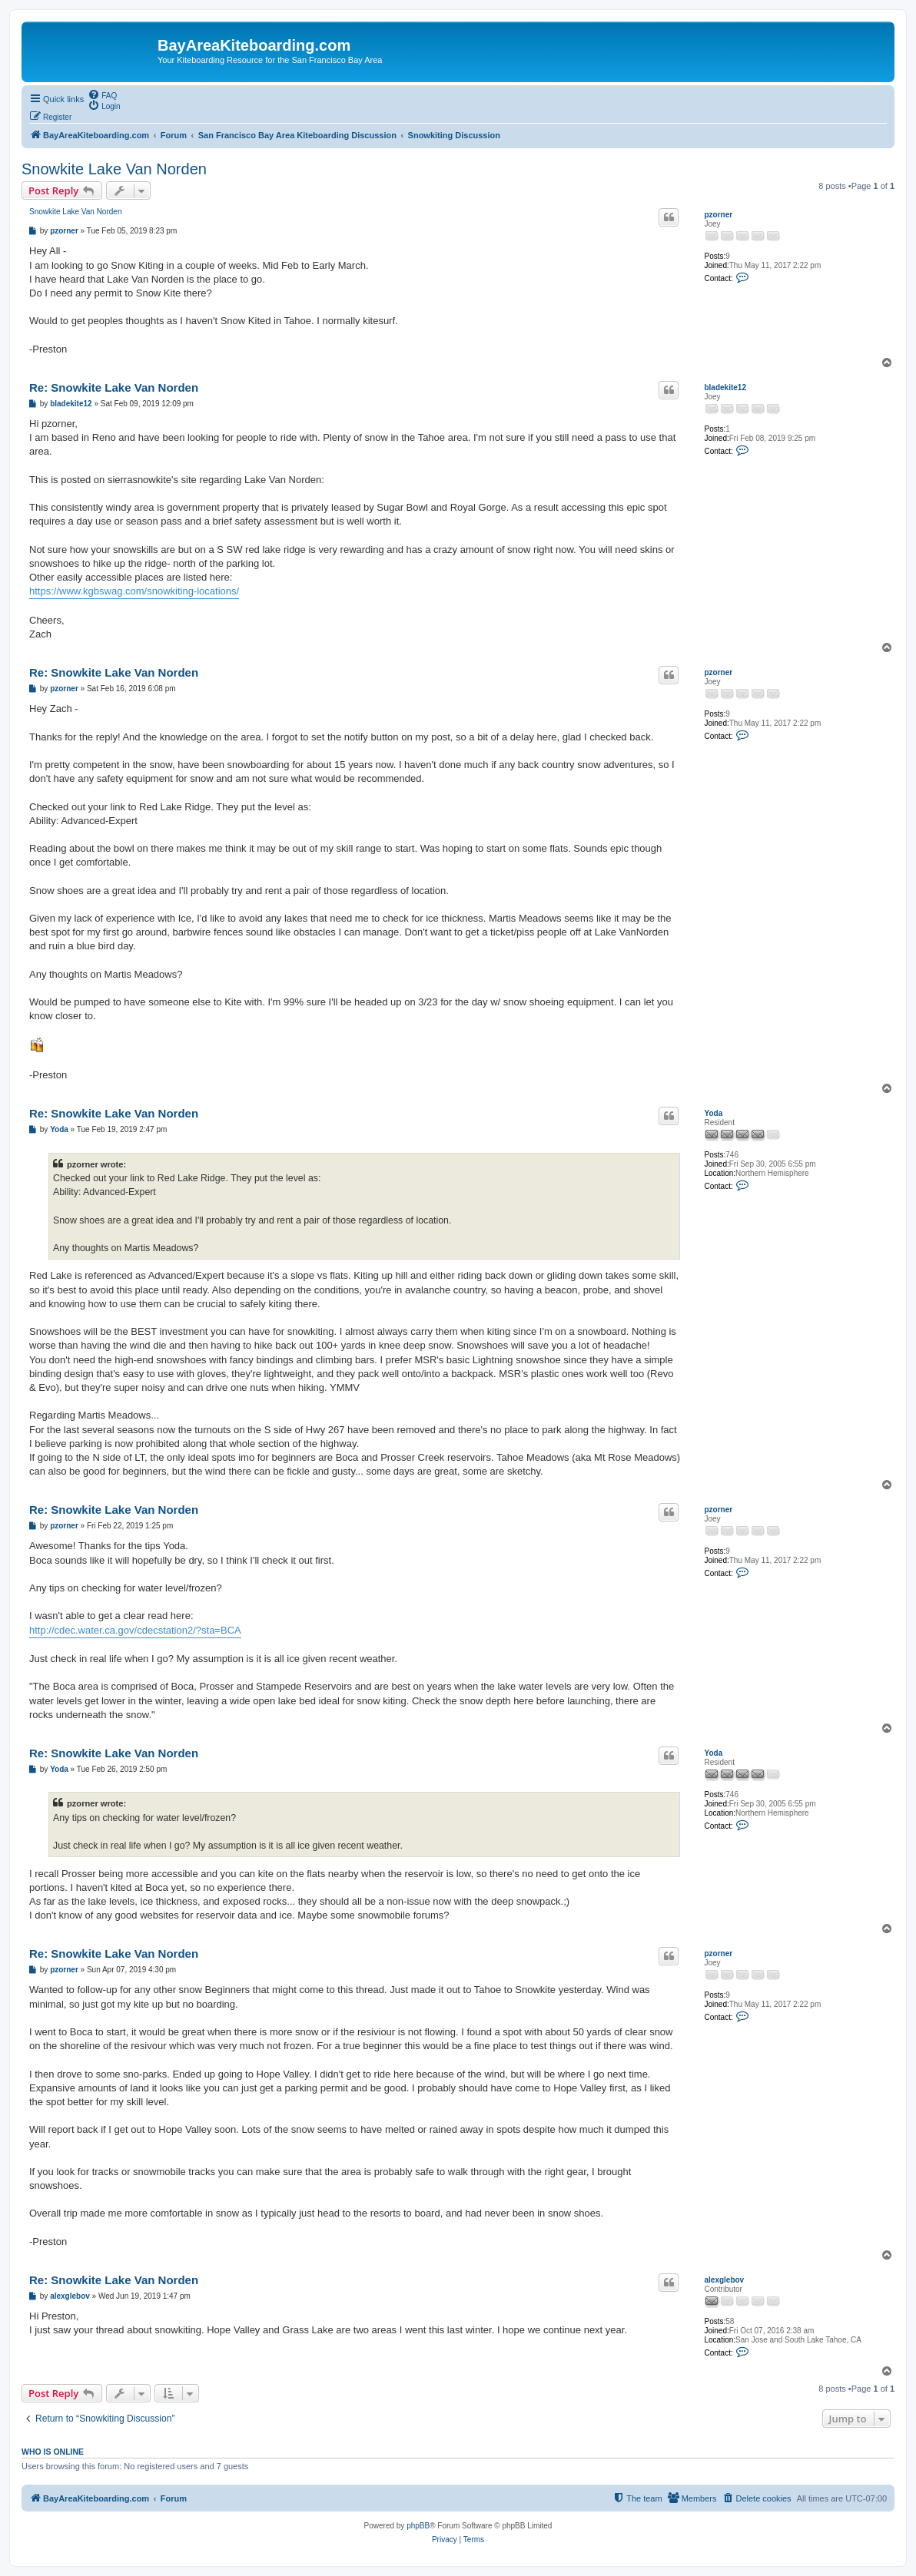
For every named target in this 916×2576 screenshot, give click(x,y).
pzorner (718, 214)
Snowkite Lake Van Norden (114, 169)
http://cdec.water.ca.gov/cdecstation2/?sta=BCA (135, 1630)
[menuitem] (102, 94)
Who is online (53, 2451)
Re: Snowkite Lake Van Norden (113, 387)
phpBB (418, 2525)
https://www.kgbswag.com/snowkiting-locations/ (134, 591)
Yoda (713, 1113)
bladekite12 (724, 387)
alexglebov (724, 2280)
